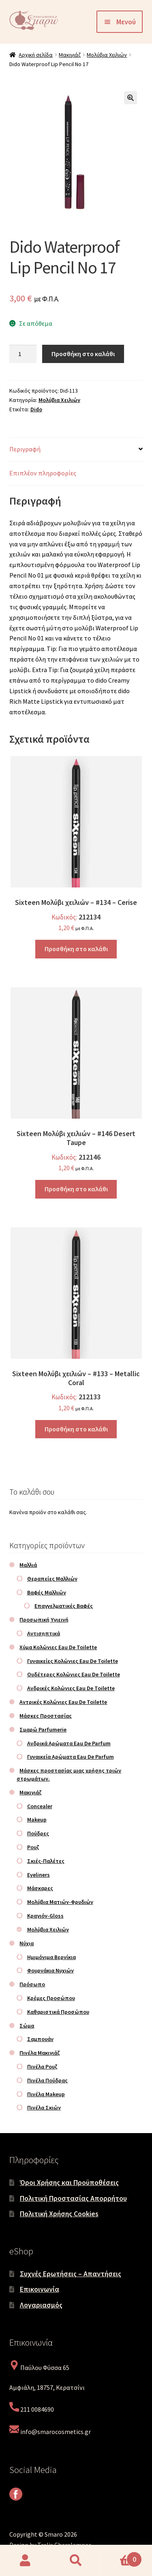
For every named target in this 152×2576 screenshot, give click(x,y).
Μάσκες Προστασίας (45, 1715)
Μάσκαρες (40, 1888)
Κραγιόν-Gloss (45, 1915)
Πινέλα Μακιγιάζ (39, 2052)
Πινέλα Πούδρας (47, 2080)
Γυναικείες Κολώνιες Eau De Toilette (72, 1661)
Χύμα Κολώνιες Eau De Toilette (58, 1647)
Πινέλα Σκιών (44, 2107)
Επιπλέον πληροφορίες (42, 473)
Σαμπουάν (40, 2039)
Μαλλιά (28, 1564)
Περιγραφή (25, 449)
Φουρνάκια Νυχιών (50, 1970)
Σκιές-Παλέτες (45, 1861)
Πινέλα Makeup (46, 2094)
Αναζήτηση (76, 2560)
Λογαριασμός (41, 2305)
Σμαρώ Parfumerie (42, 1729)
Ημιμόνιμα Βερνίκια (51, 1957)
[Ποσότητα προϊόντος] (23, 354)
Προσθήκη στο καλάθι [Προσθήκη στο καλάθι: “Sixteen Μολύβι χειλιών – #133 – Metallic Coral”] (76, 1429)
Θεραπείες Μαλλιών (52, 1578)
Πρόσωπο (32, 1984)
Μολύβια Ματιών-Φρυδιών (60, 1902)
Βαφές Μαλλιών (46, 1592)
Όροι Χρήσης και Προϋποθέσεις (69, 2182)
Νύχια (26, 1943)
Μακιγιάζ (70, 54)
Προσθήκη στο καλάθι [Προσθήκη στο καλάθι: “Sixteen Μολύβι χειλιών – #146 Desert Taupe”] (76, 1189)
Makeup (37, 1819)
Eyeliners (38, 1874)
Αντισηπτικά (43, 1633)
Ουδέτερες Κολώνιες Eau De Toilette (73, 1674)
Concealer (39, 1806)
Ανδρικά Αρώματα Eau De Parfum (69, 1743)
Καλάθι (121, 2556)
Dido (36, 409)
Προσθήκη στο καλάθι (83, 354)
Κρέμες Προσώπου (51, 1998)
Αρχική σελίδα (36, 54)
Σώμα (26, 2025)
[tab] (76, 450)
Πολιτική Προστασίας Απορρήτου (73, 2198)
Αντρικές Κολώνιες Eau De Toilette (63, 1702)
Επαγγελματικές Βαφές (63, 1605)
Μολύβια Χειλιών (107, 54)
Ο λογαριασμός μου (25, 2560)
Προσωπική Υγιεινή (44, 1619)
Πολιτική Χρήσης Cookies (59, 2213)
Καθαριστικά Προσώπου (58, 2011)
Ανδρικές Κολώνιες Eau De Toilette (71, 1688)
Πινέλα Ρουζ (42, 2066)
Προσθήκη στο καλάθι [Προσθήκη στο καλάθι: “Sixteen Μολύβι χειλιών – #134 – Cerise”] (76, 949)
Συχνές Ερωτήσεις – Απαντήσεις (70, 2273)
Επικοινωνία (39, 2289)
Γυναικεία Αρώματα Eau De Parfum (70, 1756)
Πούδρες (38, 1833)
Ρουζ (33, 1847)
